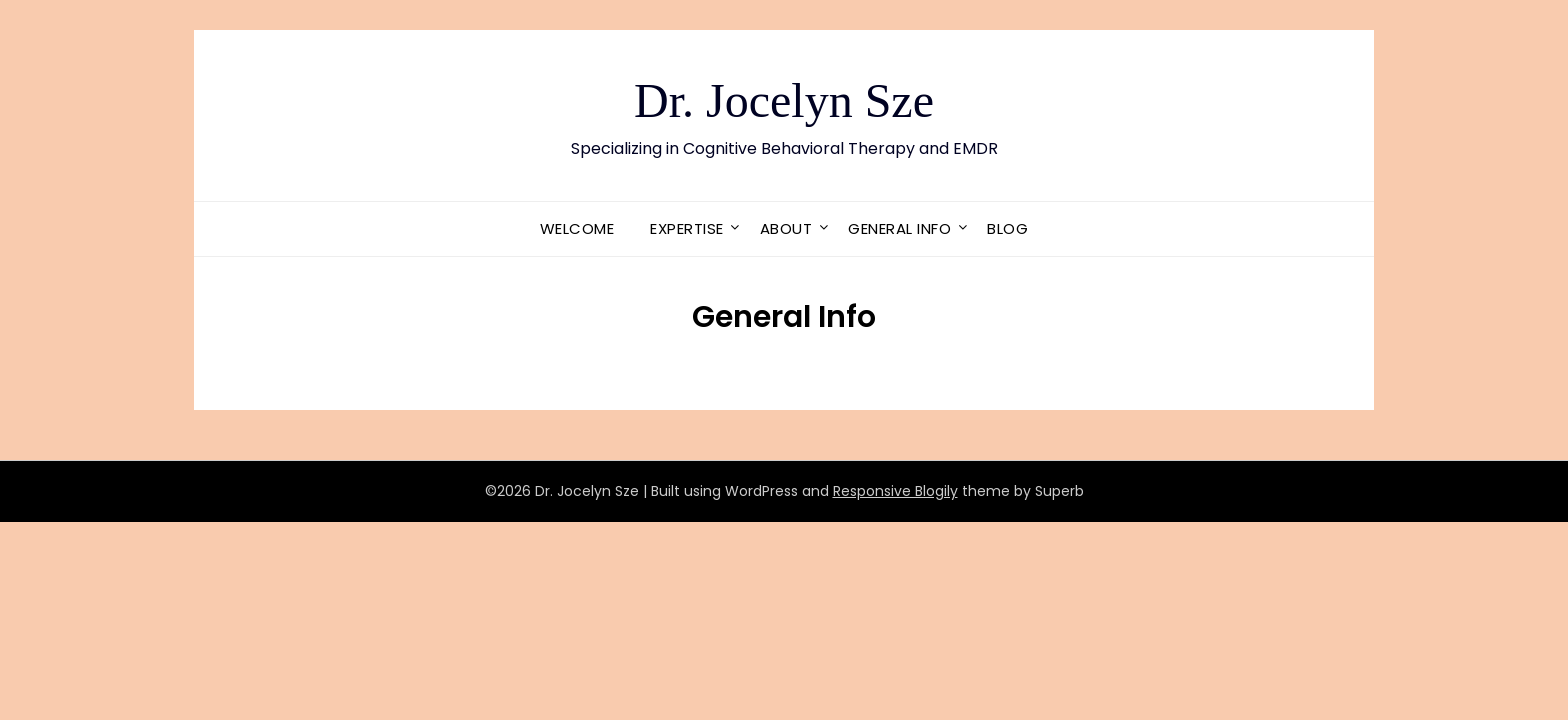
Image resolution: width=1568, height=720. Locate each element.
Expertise (687, 228)
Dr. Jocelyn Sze (784, 100)
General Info (899, 228)
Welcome (577, 228)
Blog (1007, 228)
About (786, 228)
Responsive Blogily (895, 491)
